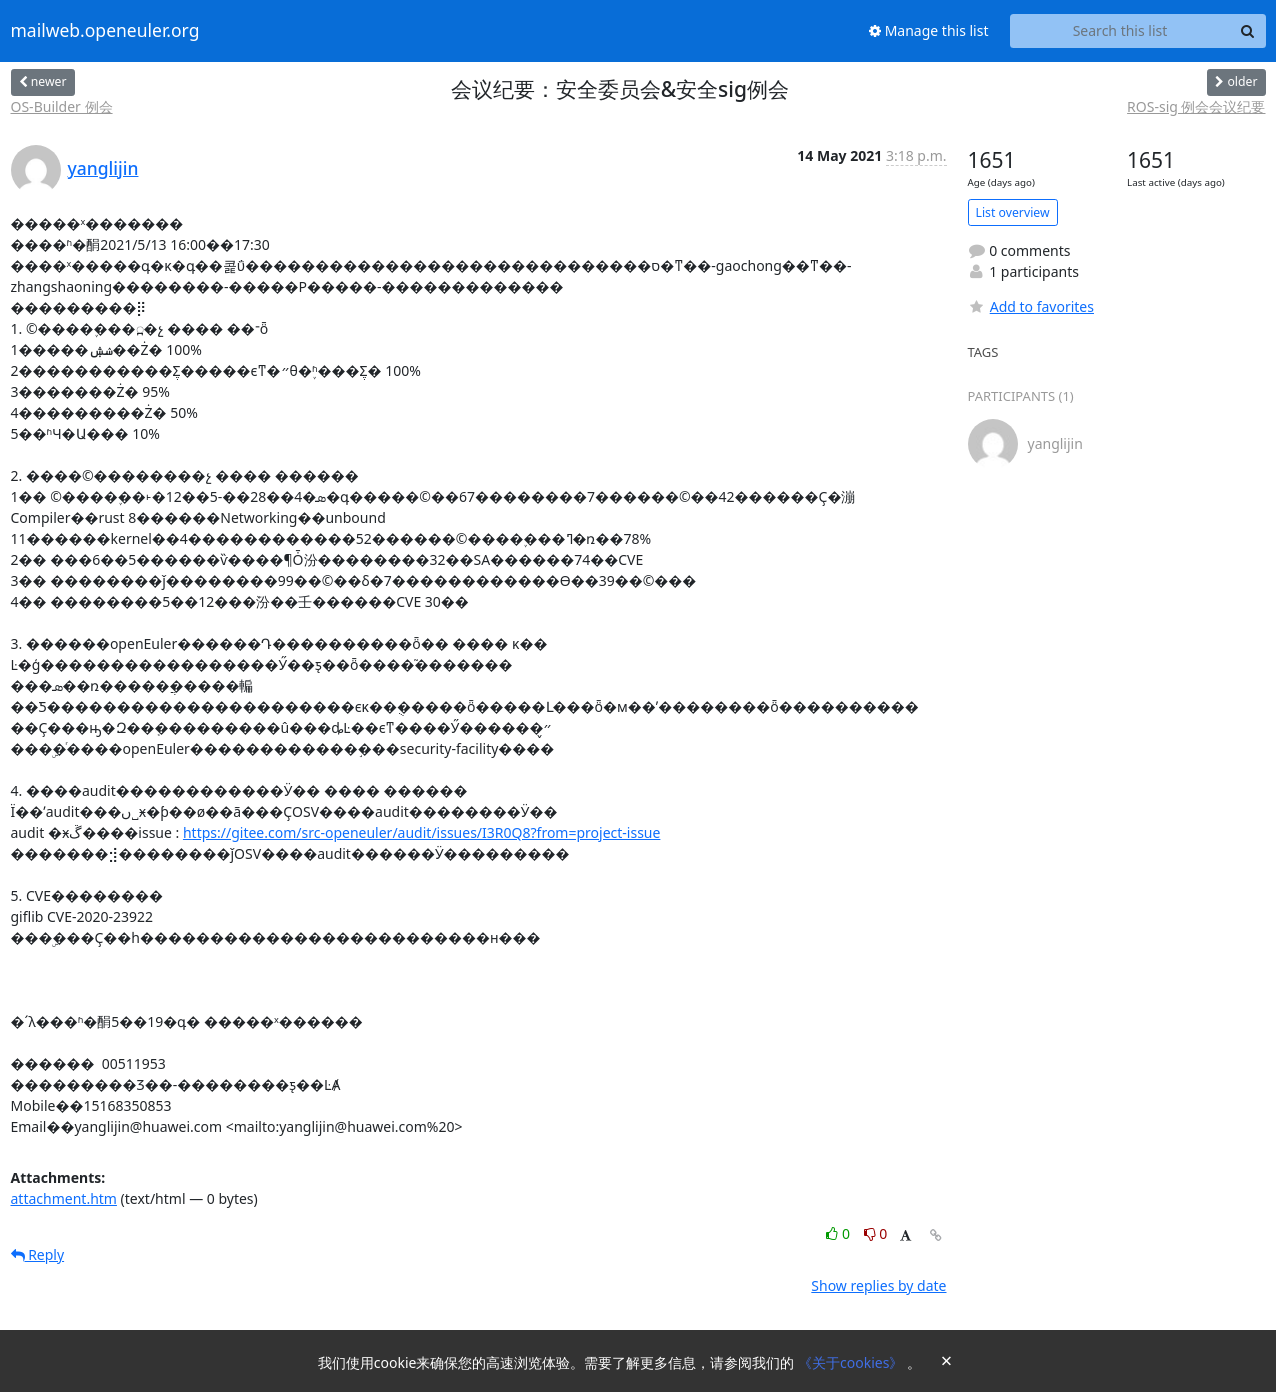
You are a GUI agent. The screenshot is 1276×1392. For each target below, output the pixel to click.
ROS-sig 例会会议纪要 (1196, 106)
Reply (38, 1254)
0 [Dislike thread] (876, 1233)
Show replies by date (878, 1285)
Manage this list (929, 30)
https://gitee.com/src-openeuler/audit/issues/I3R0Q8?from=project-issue (421, 832)
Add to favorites (1031, 306)
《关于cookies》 (852, 1362)
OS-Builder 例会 (62, 106)
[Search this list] (1120, 31)
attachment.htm (64, 1198)
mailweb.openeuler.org (105, 31)
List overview (1013, 212)
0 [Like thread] (839, 1233)
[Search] (1248, 31)
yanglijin (103, 168)
